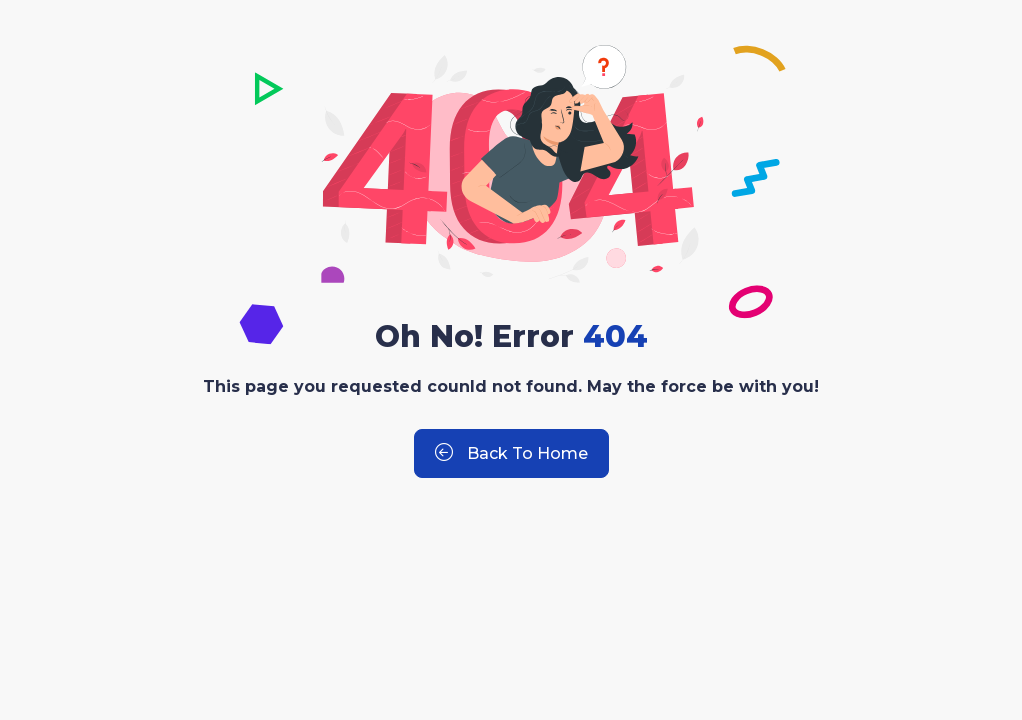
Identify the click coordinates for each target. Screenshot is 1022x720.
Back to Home (511, 453)
